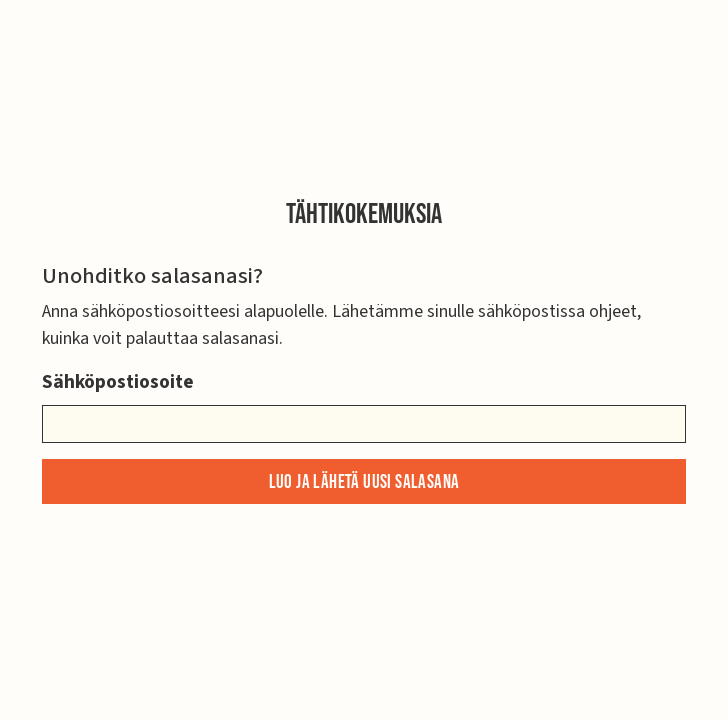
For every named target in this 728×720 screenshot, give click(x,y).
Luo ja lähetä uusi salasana (364, 482)
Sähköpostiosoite (118, 382)
